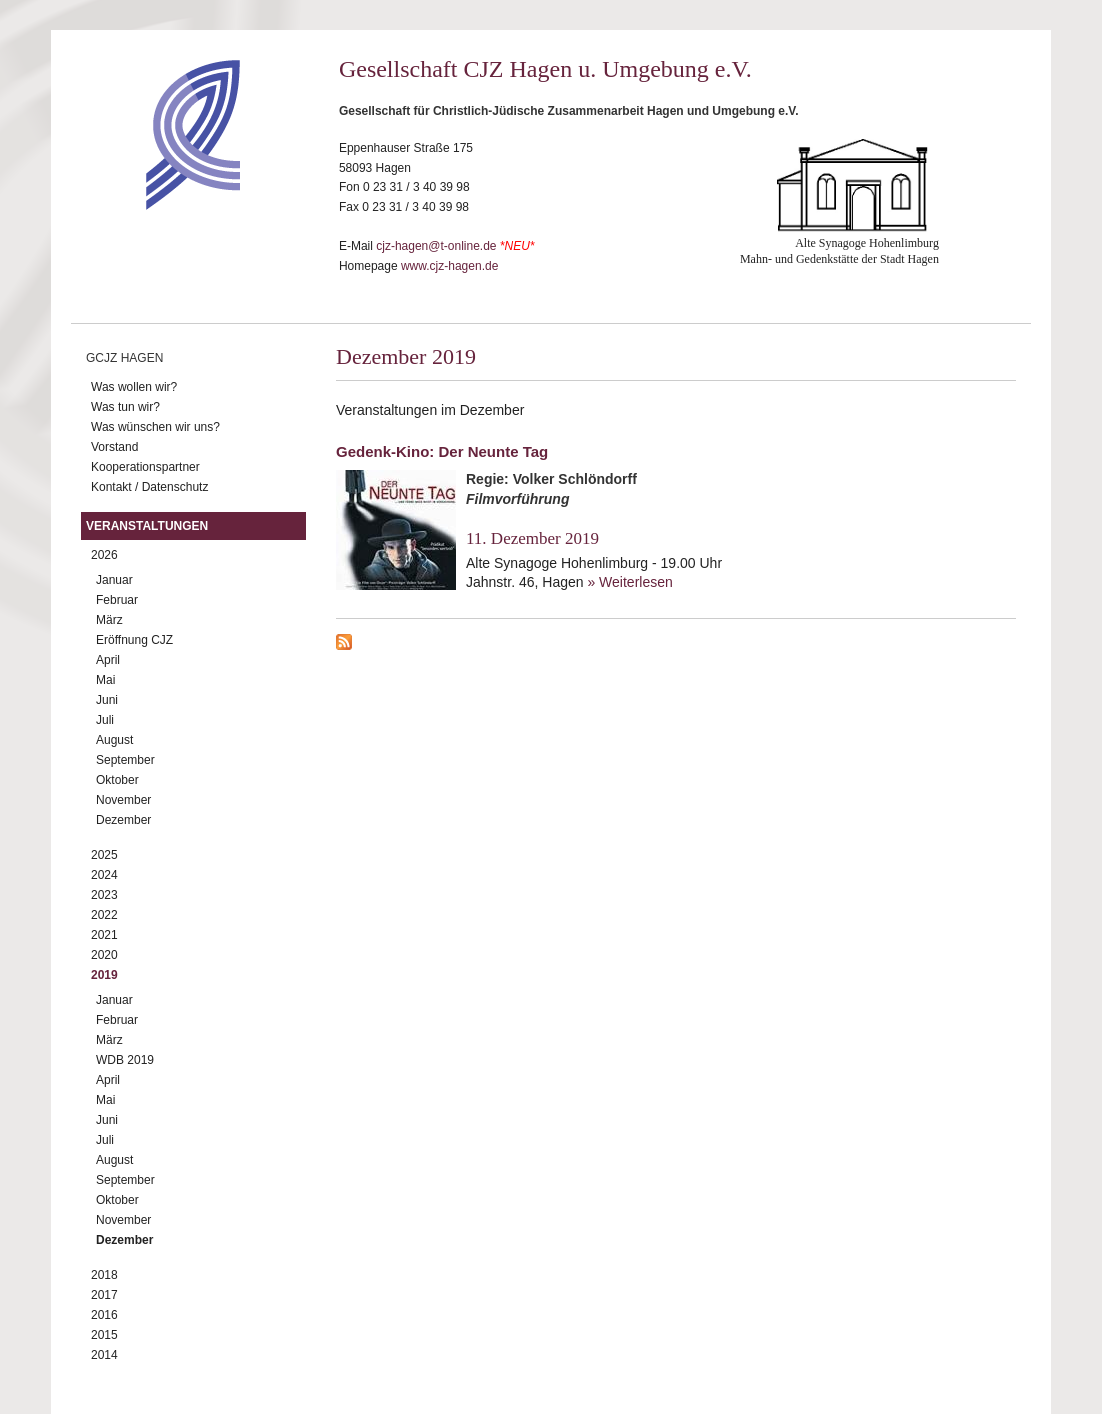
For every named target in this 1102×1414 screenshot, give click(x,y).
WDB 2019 (125, 1060)
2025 (104, 855)
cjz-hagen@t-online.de (436, 246)
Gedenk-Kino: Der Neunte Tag (442, 451)
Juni (107, 700)
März (109, 620)
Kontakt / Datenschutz (149, 487)
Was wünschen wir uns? (155, 427)
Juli (105, 720)
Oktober (117, 780)
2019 (104, 975)
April (108, 660)
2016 (104, 1315)
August (114, 740)
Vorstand (114, 447)
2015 (104, 1335)
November (123, 800)
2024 (104, 875)
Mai (105, 680)
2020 (104, 955)
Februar (117, 600)
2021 (104, 935)
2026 (104, 555)
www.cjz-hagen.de (449, 266)
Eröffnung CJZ (134, 640)
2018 (104, 1275)
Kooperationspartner (145, 467)
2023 (104, 895)
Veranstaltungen (147, 526)
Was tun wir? (125, 407)
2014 (104, 1355)
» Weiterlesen (629, 582)
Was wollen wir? (134, 387)
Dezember (123, 820)
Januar (114, 580)
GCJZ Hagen (124, 358)
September (125, 760)
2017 (104, 1295)
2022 (104, 915)
